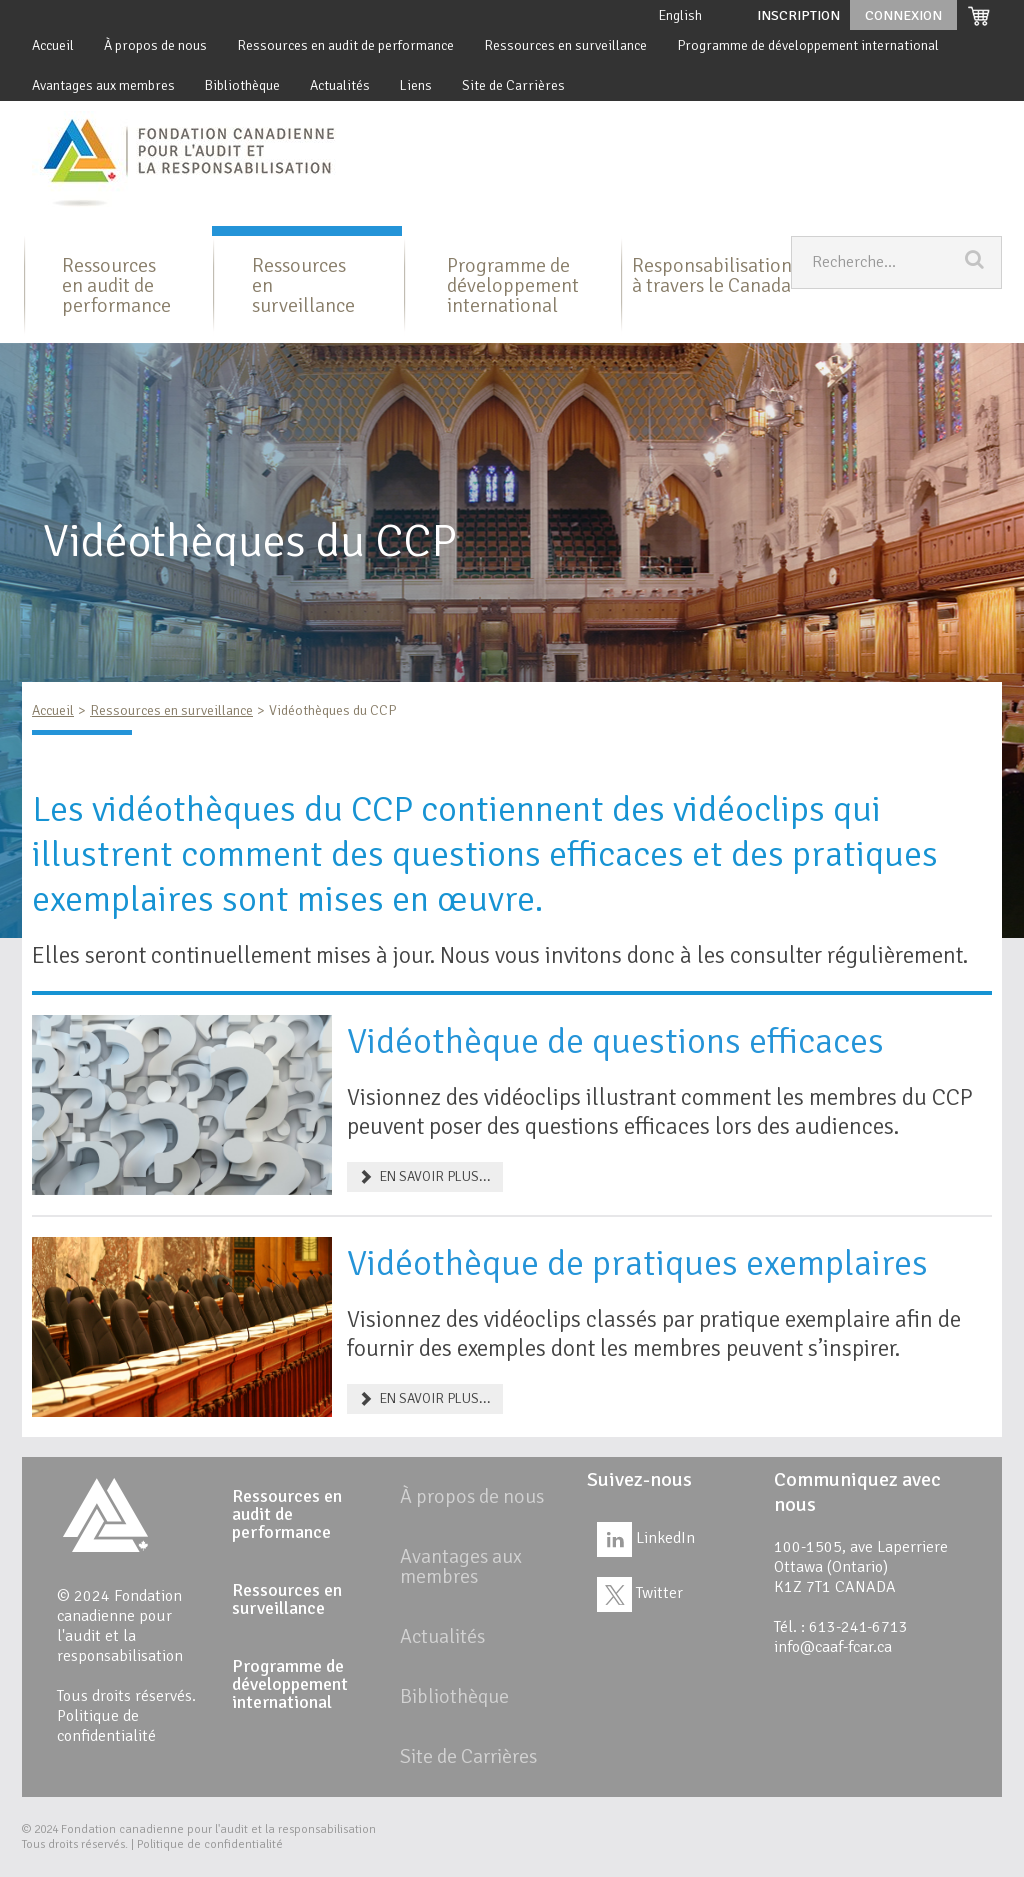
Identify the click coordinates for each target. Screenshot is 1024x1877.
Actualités (340, 85)
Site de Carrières (513, 85)
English (680, 15)
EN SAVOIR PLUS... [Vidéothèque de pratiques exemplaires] (425, 1398)
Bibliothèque (242, 85)
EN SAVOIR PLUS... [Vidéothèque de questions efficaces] (425, 1176)
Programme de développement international (808, 45)
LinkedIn (646, 1538)
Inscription (798, 15)
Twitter (640, 1593)
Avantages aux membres (103, 85)
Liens (416, 85)
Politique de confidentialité (106, 1726)
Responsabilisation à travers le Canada (712, 275)
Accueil (53, 45)
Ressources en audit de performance (345, 45)
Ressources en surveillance (565, 45)
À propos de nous (155, 45)
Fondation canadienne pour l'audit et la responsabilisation (218, 1829)
